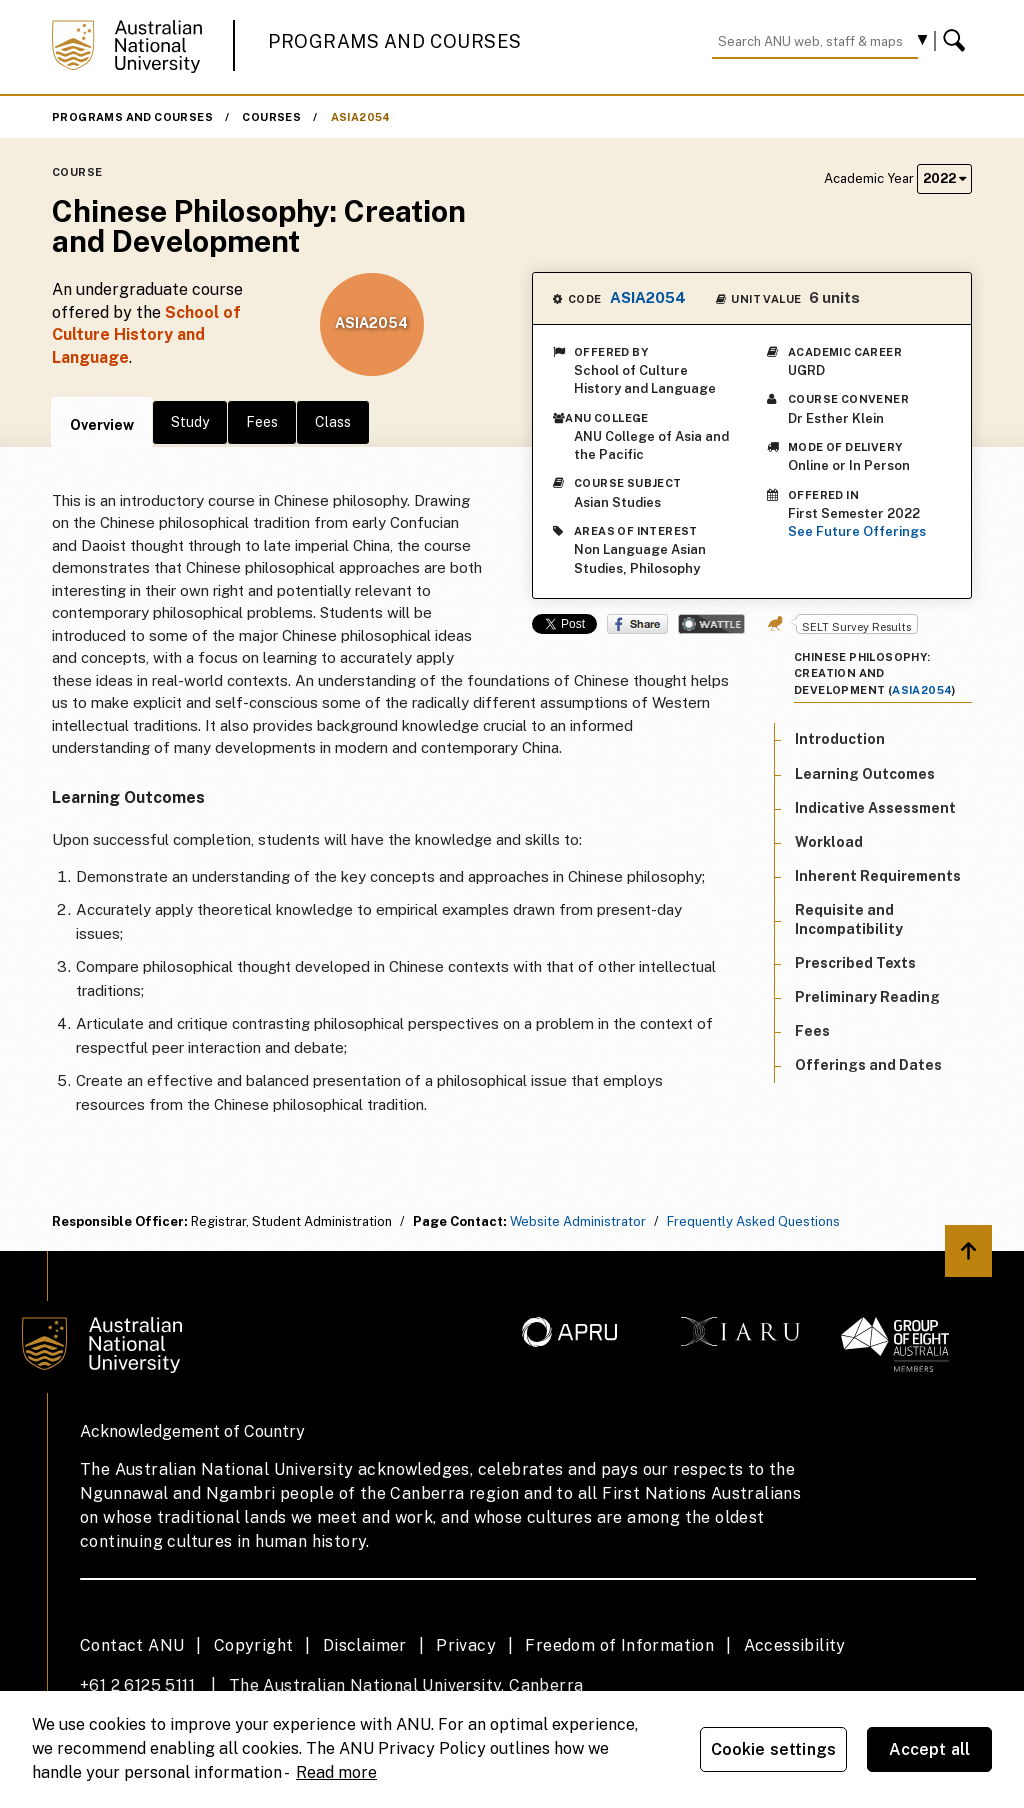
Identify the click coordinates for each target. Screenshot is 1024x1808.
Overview (102, 425)
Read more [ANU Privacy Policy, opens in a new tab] (336, 1772)
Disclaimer (365, 1645)
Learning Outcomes (865, 774)
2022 (944, 178)
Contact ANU (132, 1645)
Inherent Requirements (878, 876)
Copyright (254, 1645)
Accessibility (795, 1645)
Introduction (840, 739)
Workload (829, 842)
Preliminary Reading (867, 997)
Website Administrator (578, 1221)
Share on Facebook (637, 624)
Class (333, 422)
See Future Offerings (857, 531)
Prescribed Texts (855, 963)
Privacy (466, 1645)
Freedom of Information (619, 1645)
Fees (262, 422)
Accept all (930, 1749)
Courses (271, 117)
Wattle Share (711, 624)
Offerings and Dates (868, 1065)
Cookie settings (773, 1749)
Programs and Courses (395, 41)
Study (190, 422)
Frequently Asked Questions (753, 1221)
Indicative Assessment (875, 808)
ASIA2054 (361, 117)
